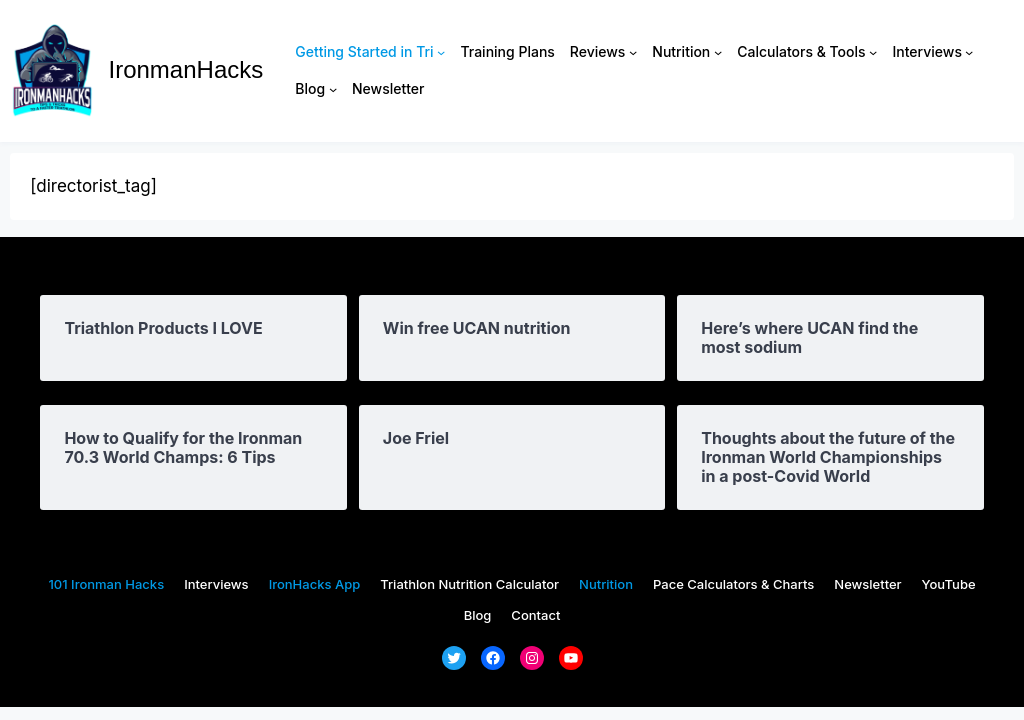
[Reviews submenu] (633, 52)
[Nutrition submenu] (718, 52)
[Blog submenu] (333, 89)
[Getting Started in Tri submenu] (441, 52)
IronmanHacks (186, 69)
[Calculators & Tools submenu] (873, 52)
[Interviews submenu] (969, 52)
